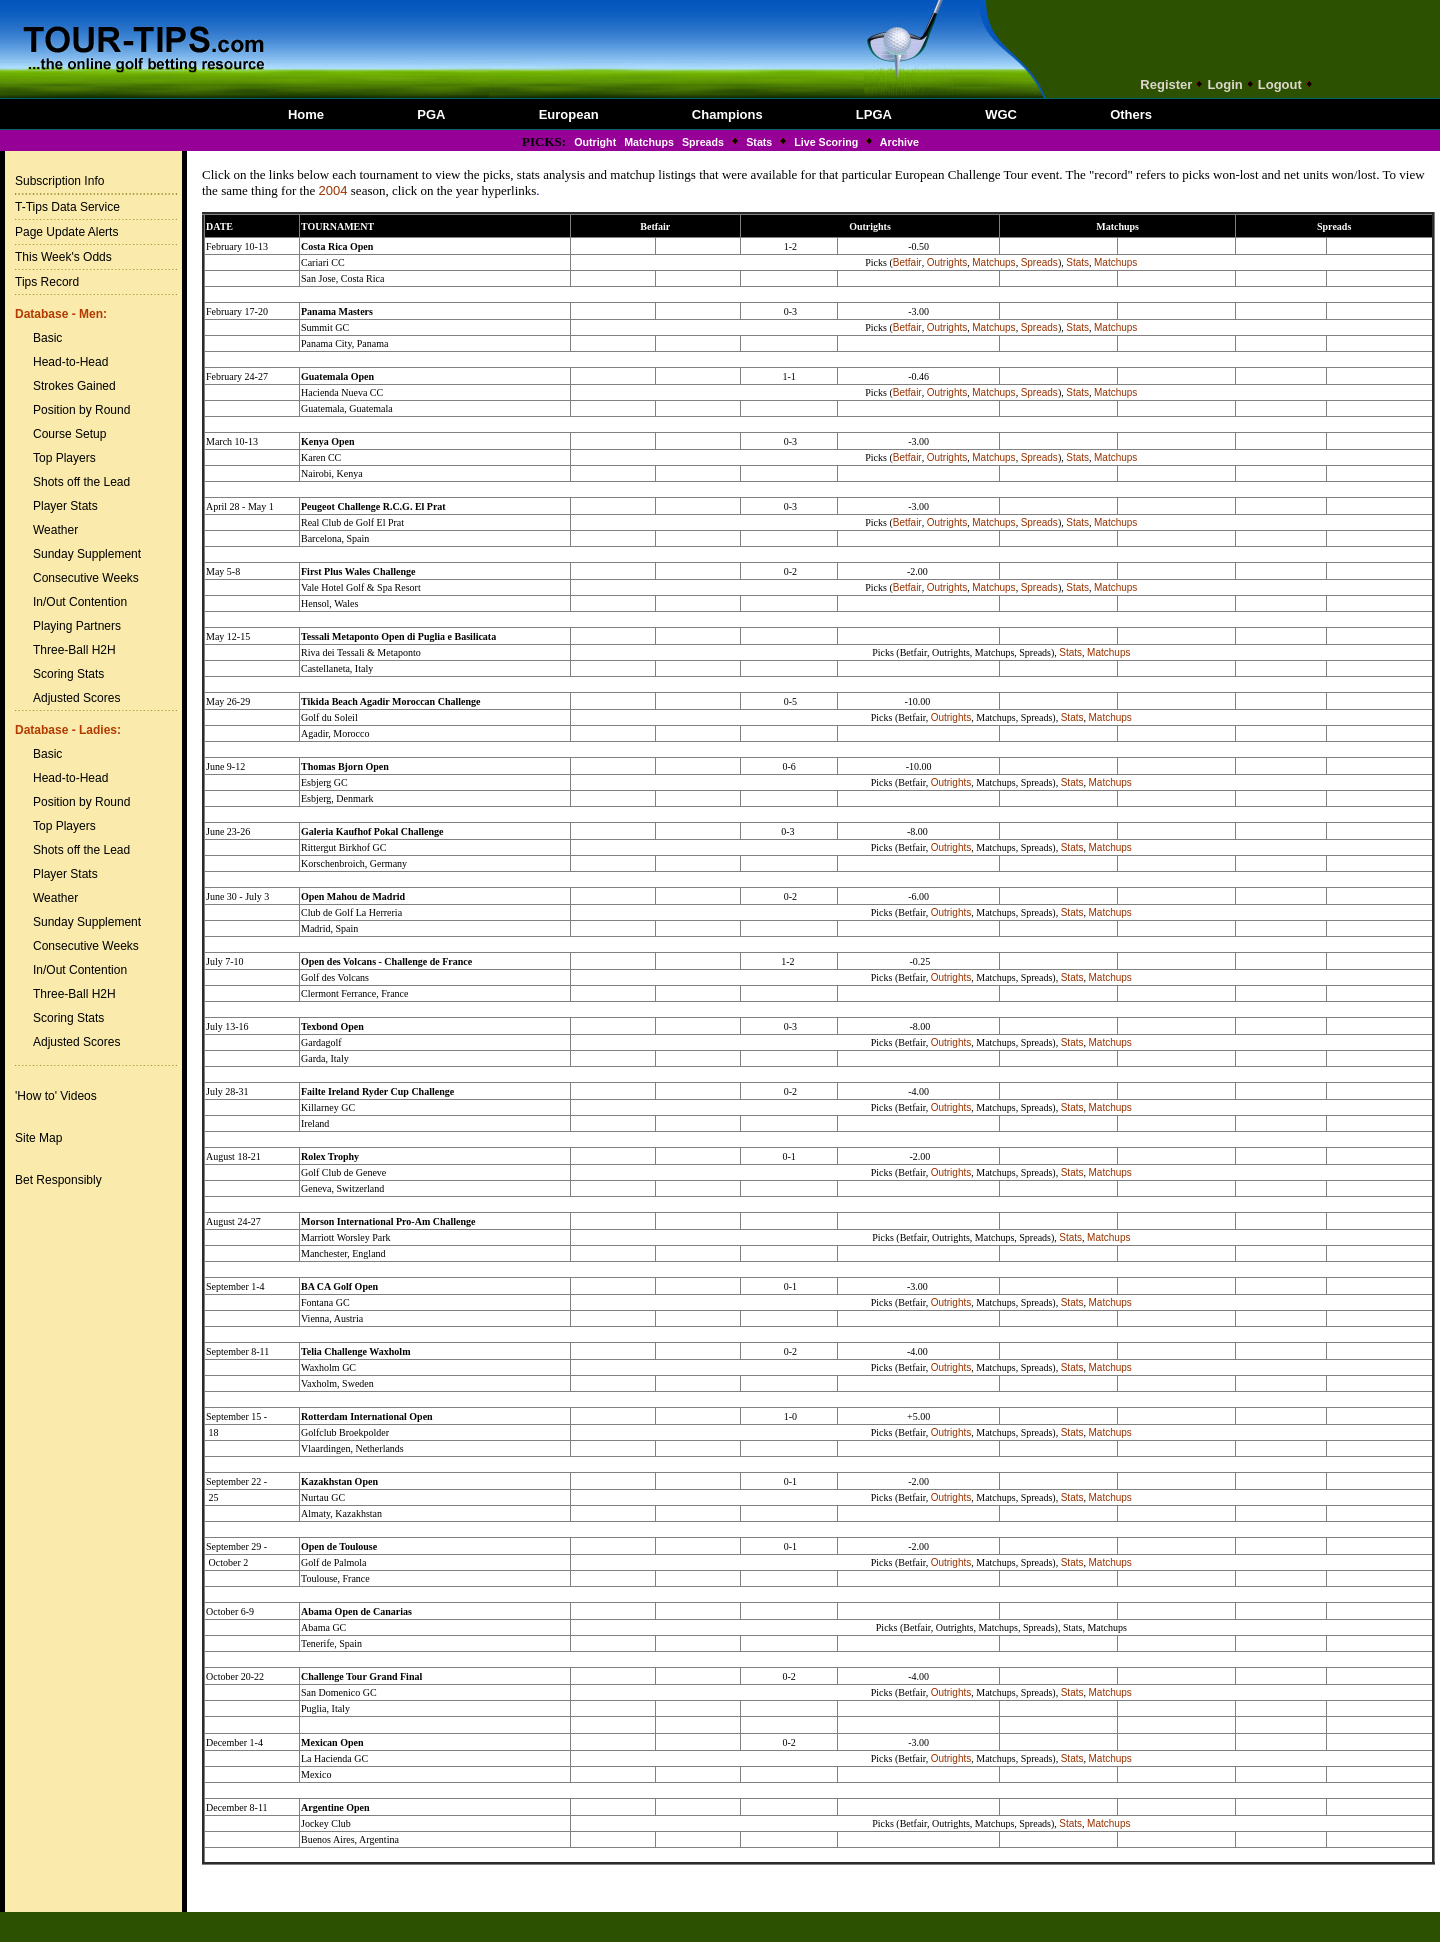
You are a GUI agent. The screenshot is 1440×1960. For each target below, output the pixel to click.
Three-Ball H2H (74, 650)
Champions (727, 114)
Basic (47, 338)
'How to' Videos (56, 1096)
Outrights (947, 262)
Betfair (907, 262)
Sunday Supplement (87, 554)
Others (1131, 114)
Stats (759, 142)
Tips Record (47, 282)
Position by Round (81, 410)
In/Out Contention (80, 602)
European (569, 114)
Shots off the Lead (81, 482)
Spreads (703, 142)
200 (330, 190)
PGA (431, 114)
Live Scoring (826, 142)
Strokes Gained (74, 386)
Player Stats (65, 506)
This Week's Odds (63, 257)
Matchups (649, 142)
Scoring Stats (68, 674)
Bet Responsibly (58, 1180)
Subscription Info (59, 181)
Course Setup (69, 434)
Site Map (38, 1138)
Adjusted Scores (76, 698)
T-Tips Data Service (67, 207)
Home (306, 114)
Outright (595, 142)
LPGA (874, 114)
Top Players (64, 458)
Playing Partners (77, 626)
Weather (55, 530)
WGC (1001, 114)
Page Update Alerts (66, 232)
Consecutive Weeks (86, 578)
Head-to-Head (70, 362)
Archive (898, 142)
